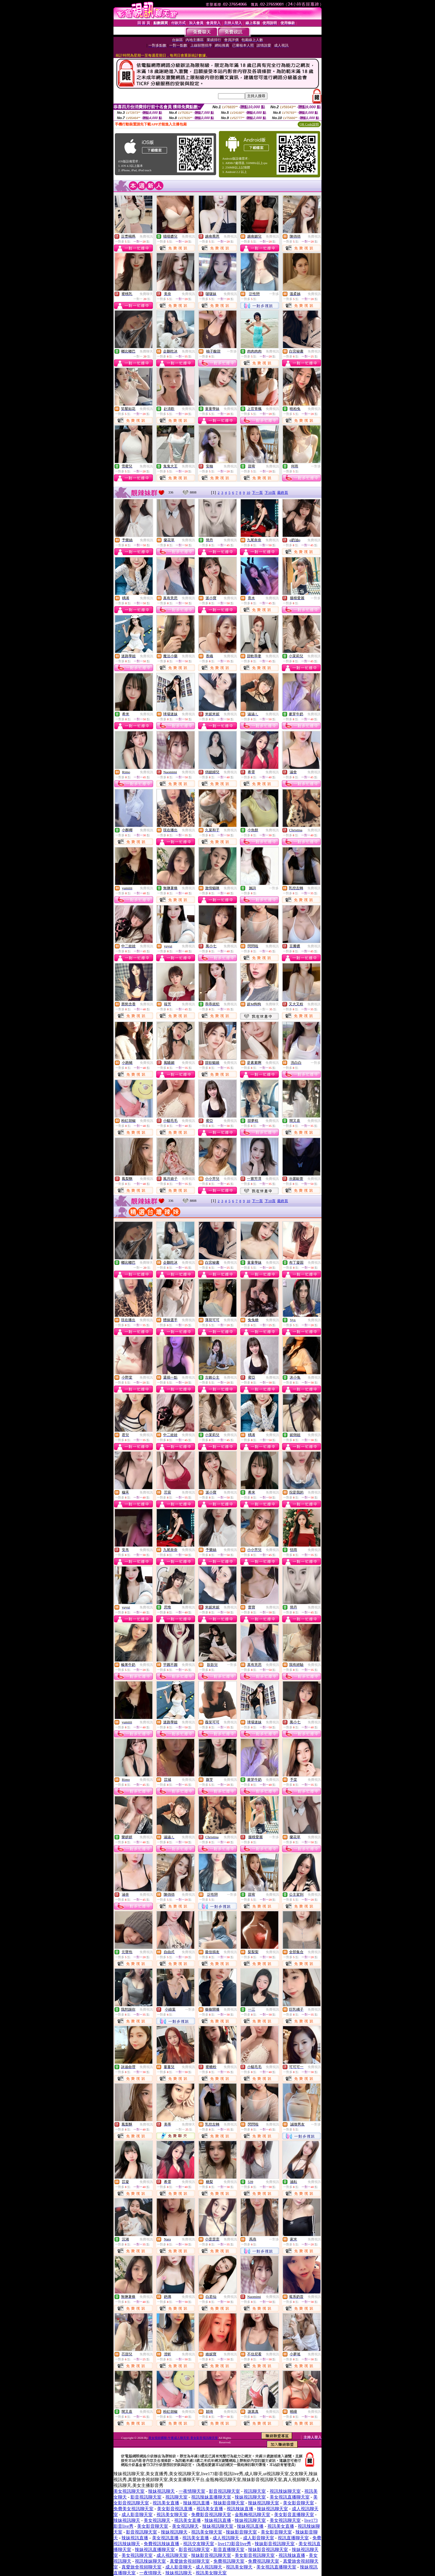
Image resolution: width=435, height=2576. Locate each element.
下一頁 (257, 492)
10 (248, 492)
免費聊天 (146, 294)
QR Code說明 (309, 124)
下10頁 (270, 492)
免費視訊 (146, 236)
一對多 (274, 294)
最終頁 (282, 492)
